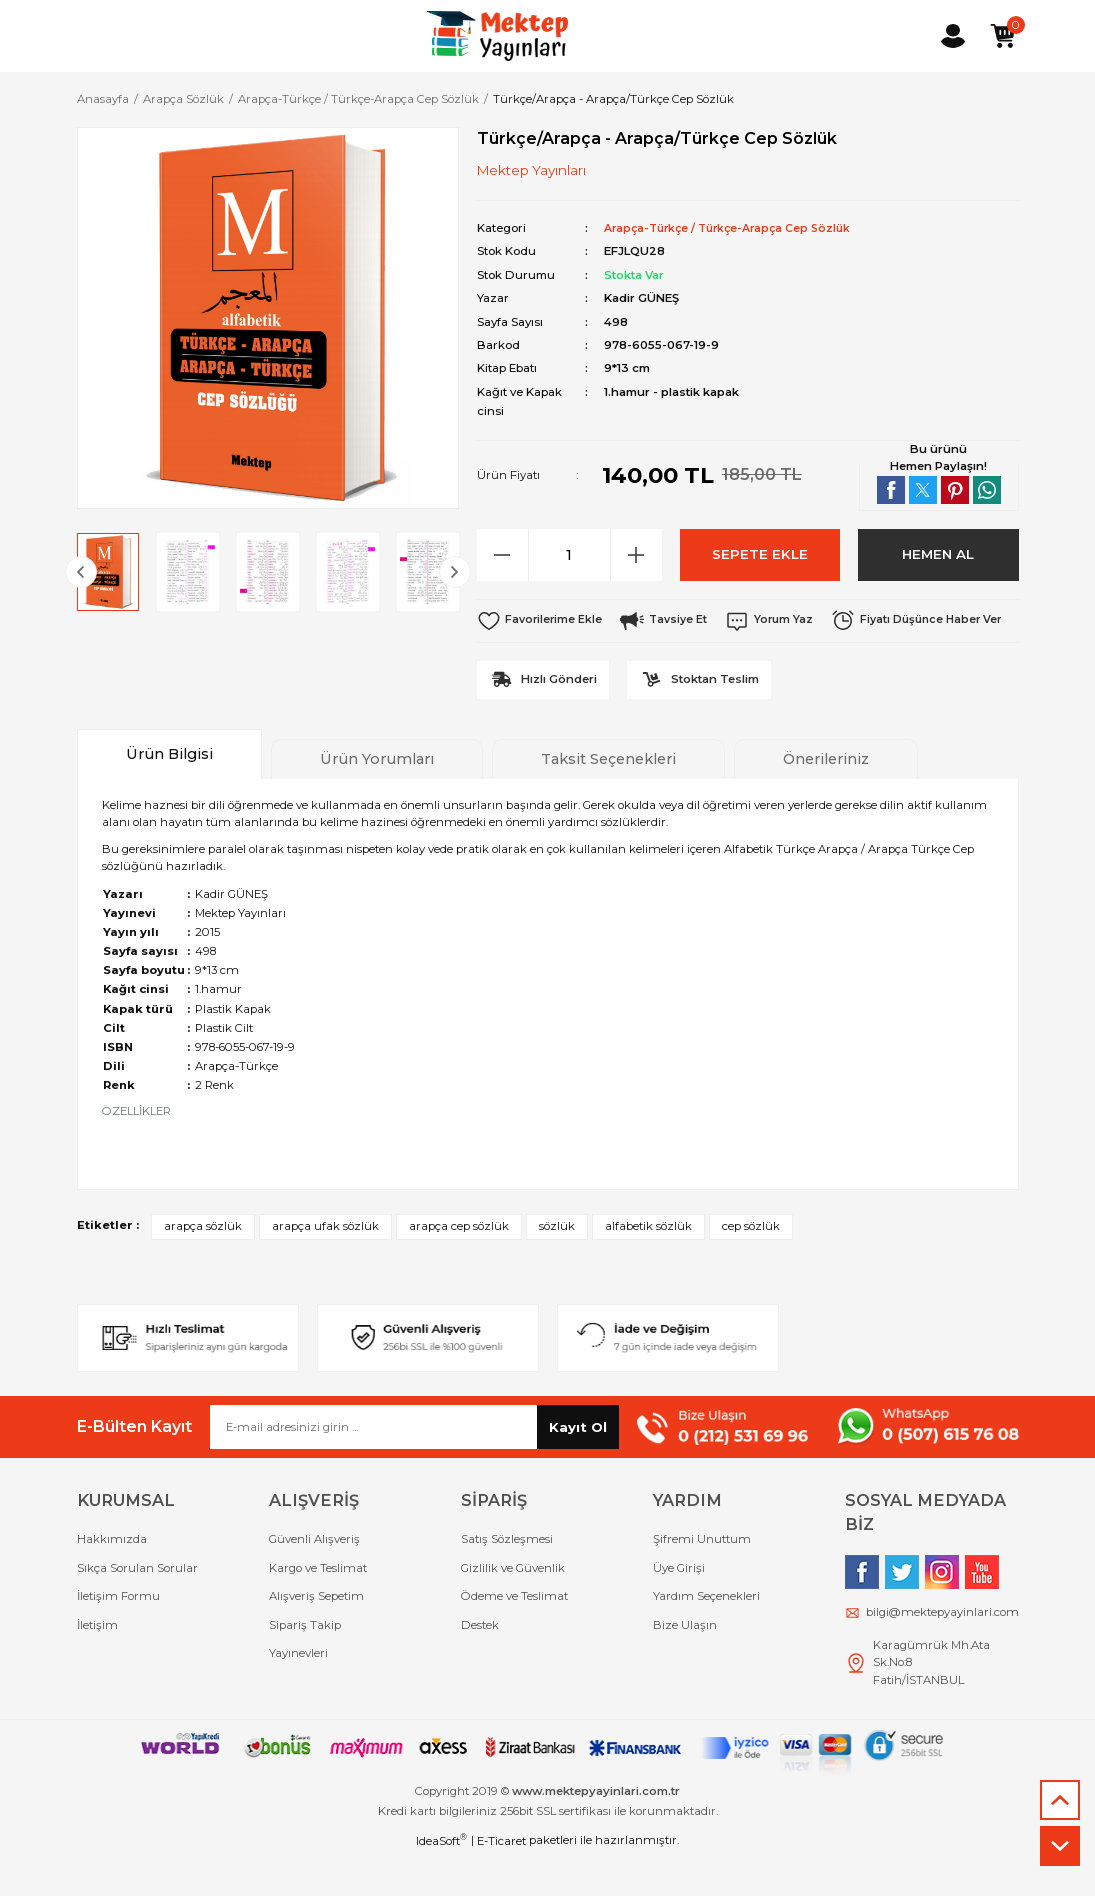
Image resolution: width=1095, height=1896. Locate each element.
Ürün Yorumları (377, 801)
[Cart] (1003, 36)
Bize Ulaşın (685, 1666)
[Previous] (81, 572)
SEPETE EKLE (760, 554)
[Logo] (497, 36)
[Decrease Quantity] (503, 554)
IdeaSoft (441, 1881)
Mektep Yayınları (531, 170)
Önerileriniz (826, 801)
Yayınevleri (298, 1695)
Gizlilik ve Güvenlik (513, 1610)
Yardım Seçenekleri (706, 1638)
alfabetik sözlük (648, 1268)
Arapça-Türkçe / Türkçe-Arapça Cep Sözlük (735, 228)
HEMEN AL (938, 554)
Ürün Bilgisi (169, 796)
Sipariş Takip (305, 1666)
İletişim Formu (118, 1638)
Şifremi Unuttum (702, 1581)
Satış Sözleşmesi (507, 1581)
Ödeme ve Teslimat (514, 1638)
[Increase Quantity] (636, 554)
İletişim (97, 1666)
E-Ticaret (501, 1882)
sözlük (557, 1268)
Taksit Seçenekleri (608, 801)
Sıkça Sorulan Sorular (137, 1610)
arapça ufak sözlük (325, 1268)
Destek (480, 1666)
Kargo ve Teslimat (318, 1610)
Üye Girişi (679, 1610)
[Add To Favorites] (542, 620)
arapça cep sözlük (459, 1268)
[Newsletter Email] (414, 1469)
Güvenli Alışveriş (314, 1581)
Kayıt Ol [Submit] (578, 1468)
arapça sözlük (203, 1268)
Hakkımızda (112, 1581)
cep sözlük (751, 1268)
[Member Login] (953, 36)
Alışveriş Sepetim (316, 1638)
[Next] (455, 572)
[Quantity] (569, 554)
